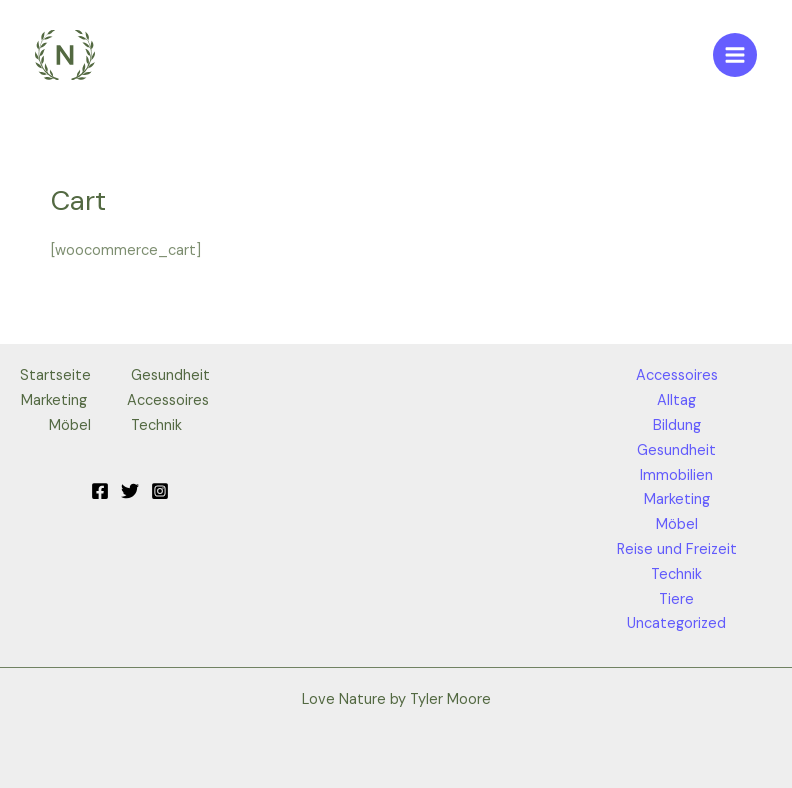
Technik (156, 425)
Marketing (54, 400)
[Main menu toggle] (735, 55)
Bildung (677, 425)
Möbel (70, 425)
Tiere (676, 599)
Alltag (676, 400)
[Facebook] (100, 491)
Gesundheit (170, 375)
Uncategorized (676, 623)
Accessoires (168, 400)
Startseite (55, 375)
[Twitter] (130, 491)
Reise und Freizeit (677, 549)
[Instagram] (160, 491)
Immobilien (676, 475)
